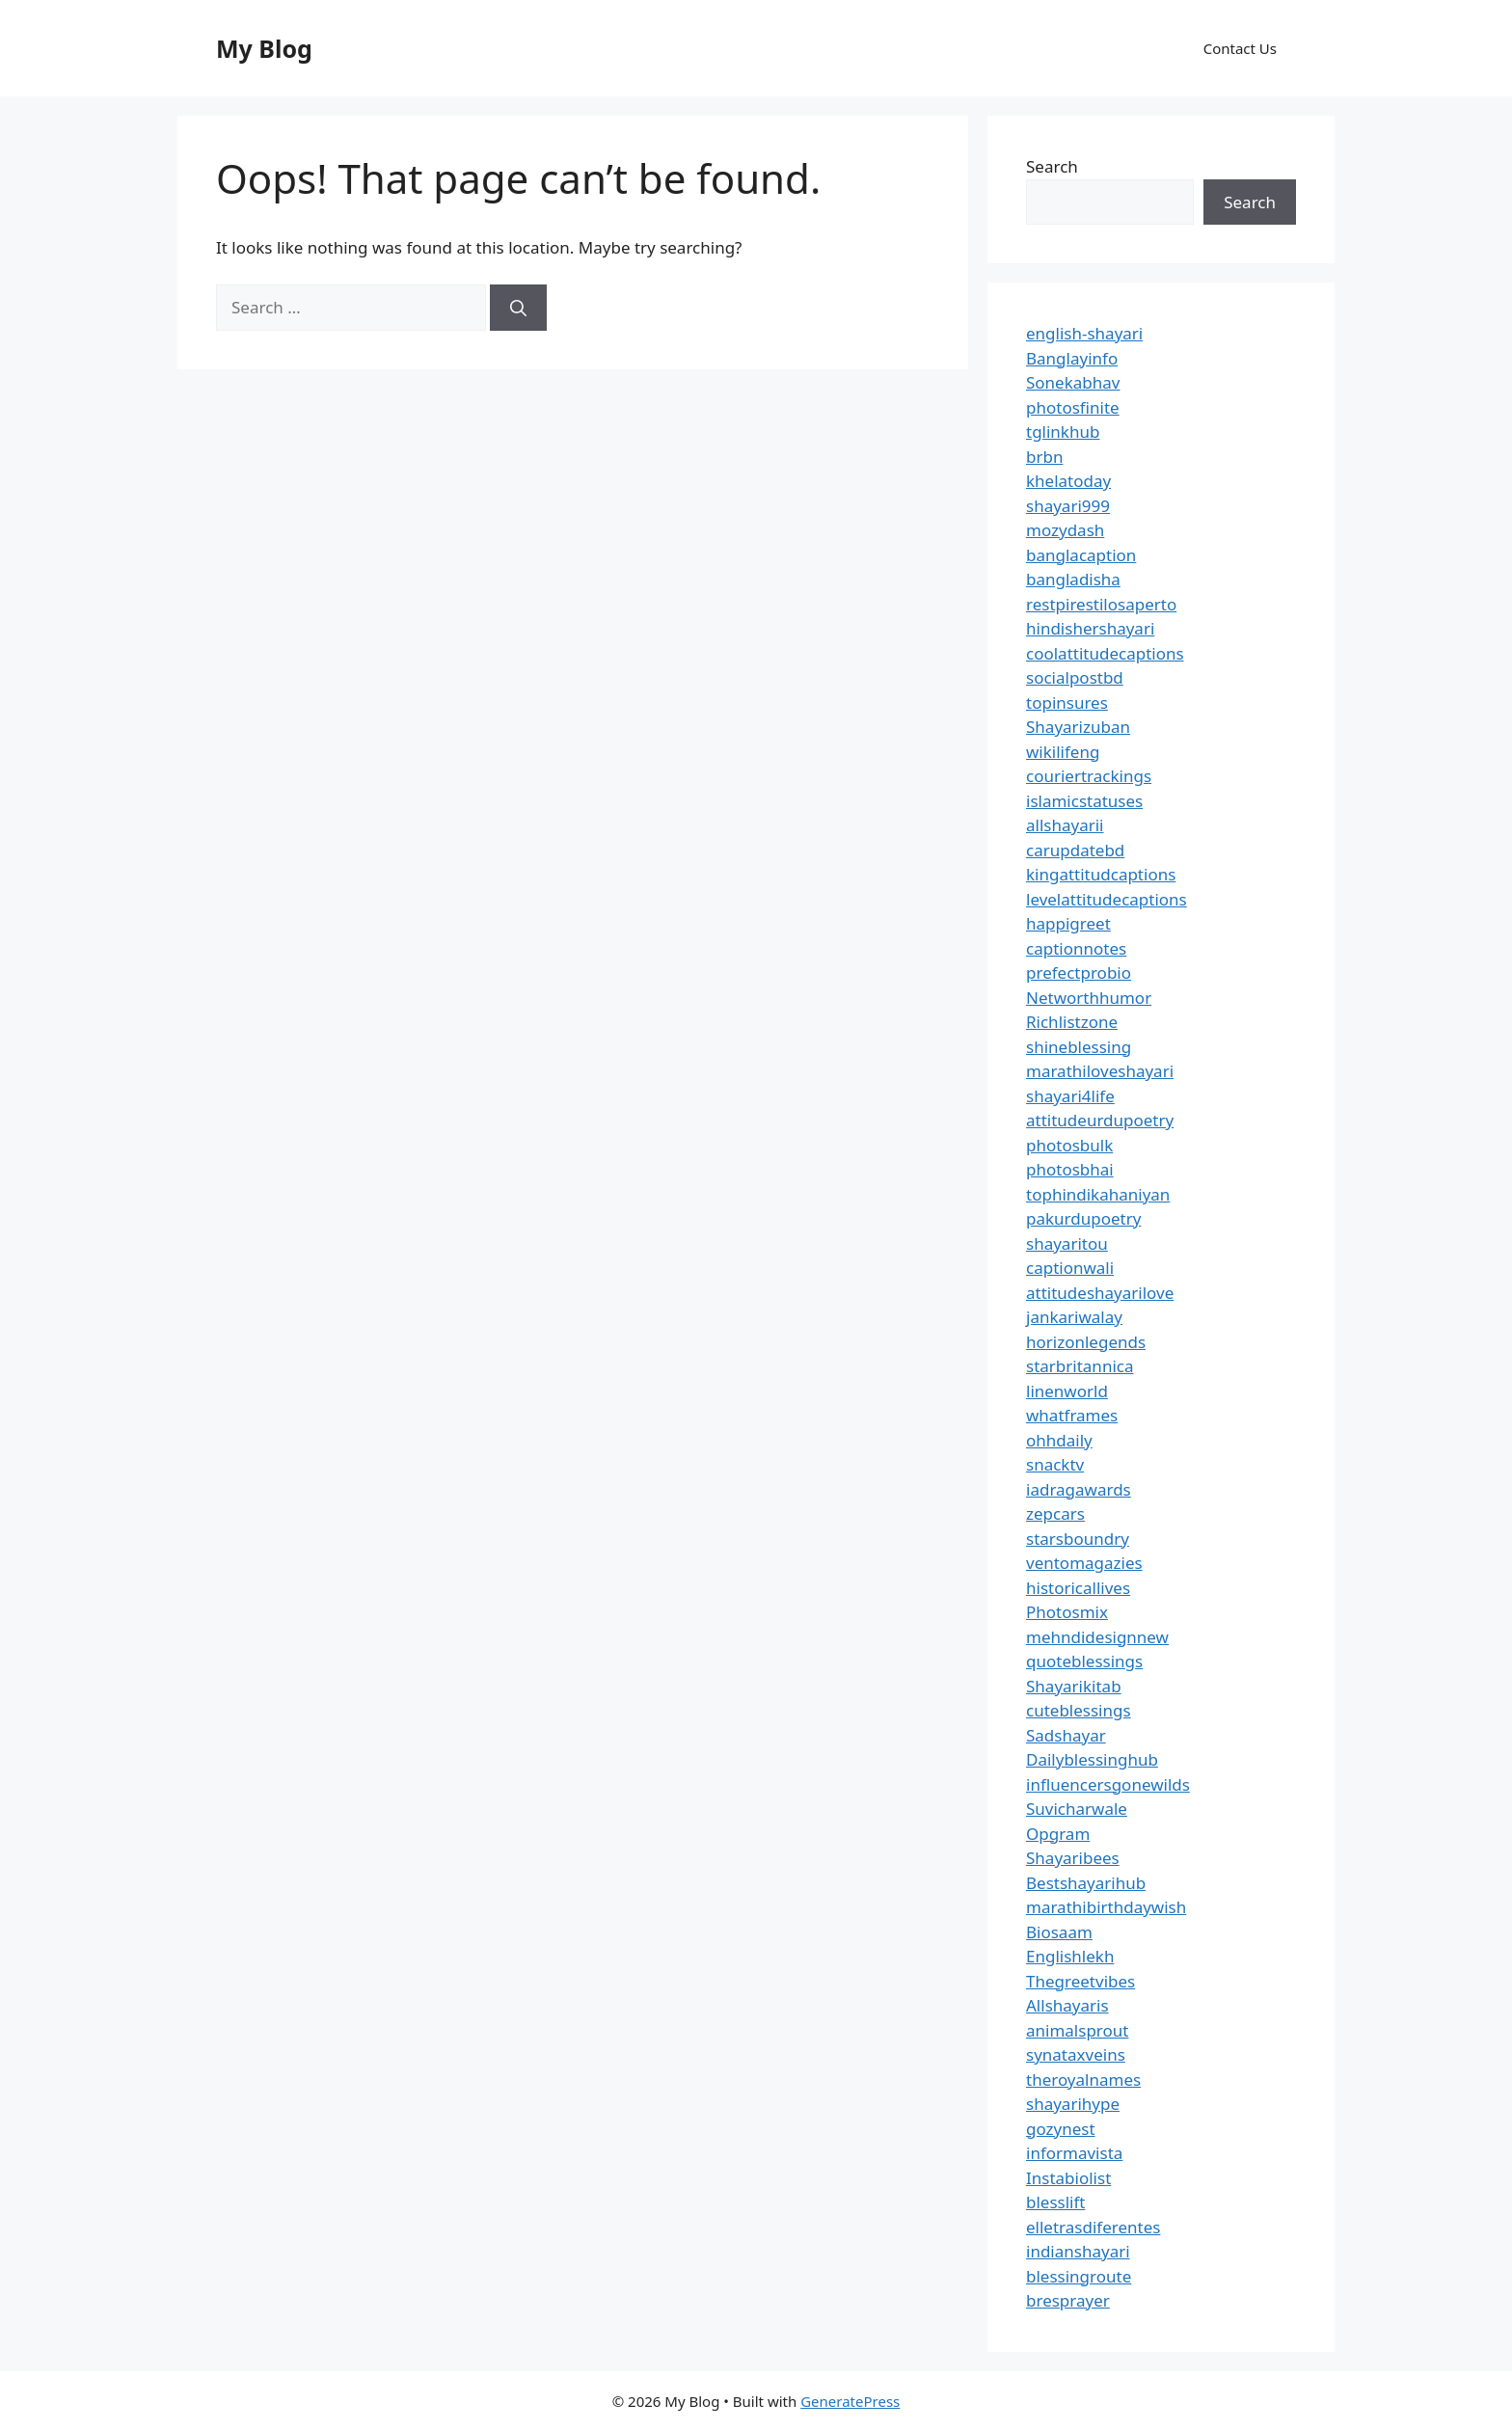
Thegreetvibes (1080, 1981)
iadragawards (1078, 1489)
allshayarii (1065, 825)
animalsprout (1077, 2030)
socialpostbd (1074, 677)
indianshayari (1078, 2251)
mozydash (1065, 530)
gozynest (1060, 2129)
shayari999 (1068, 506)
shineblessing (1078, 1047)
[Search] (518, 307)
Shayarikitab (1073, 1686)
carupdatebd (1075, 850)
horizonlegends (1086, 1342)
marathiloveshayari (1100, 1071)
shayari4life (1070, 1096)
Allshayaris (1067, 2005)
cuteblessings (1078, 1710)
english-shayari (1084, 333)
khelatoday (1068, 481)
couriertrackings (1088, 776)
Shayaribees (1073, 1858)
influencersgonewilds (1108, 1784)
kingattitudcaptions (1100, 874)
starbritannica (1079, 1366)
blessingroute (1078, 2276)
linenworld (1067, 1391)
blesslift (1055, 2202)
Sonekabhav (1073, 382)
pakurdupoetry (1083, 1218)
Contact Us (1240, 48)
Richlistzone (1072, 1022)
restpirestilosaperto (1101, 604)
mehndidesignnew (1097, 1637)
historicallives (1078, 1588)
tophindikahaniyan (1098, 1194)
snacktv (1055, 1464)
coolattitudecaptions (1105, 653)
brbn (1044, 457)
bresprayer (1068, 2300)
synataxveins (1075, 2054)
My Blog (264, 48)
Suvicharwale (1076, 1808)
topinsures (1067, 702)
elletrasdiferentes (1093, 2227)
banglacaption (1081, 555)
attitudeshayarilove (1100, 1293)
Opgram (1058, 1834)
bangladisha (1073, 579)
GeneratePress (850, 2401)
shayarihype (1073, 2104)
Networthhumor (1088, 997)
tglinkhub (1062, 431)
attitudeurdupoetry (1100, 1120)
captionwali (1070, 1267)
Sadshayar (1066, 1735)
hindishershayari (1090, 628)
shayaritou (1067, 1243)
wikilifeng (1062, 752)
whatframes (1072, 1415)
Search (1052, 166)
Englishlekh (1070, 1956)
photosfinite (1073, 407)
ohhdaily (1059, 1440)
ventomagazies (1084, 1563)
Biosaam (1059, 1932)
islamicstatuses (1084, 801)
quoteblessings (1084, 1661)
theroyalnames (1083, 2079)
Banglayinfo (1072, 358)
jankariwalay (1074, 1317)
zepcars (1055, 1513)
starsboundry (1077, 1538)
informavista (1074, 2153)
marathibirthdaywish (1106, 1907)
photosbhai (1070, 1169)
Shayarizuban (1078, 727)
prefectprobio (1078, 972)
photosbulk (1069, 1145)
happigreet (1068, 923)
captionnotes (1076, 948)
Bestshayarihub (1086, 1883)
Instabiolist (1068, 2178)
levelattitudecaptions (1106, 899)
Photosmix (1067, 1612)
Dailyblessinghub (1092, 1759)
